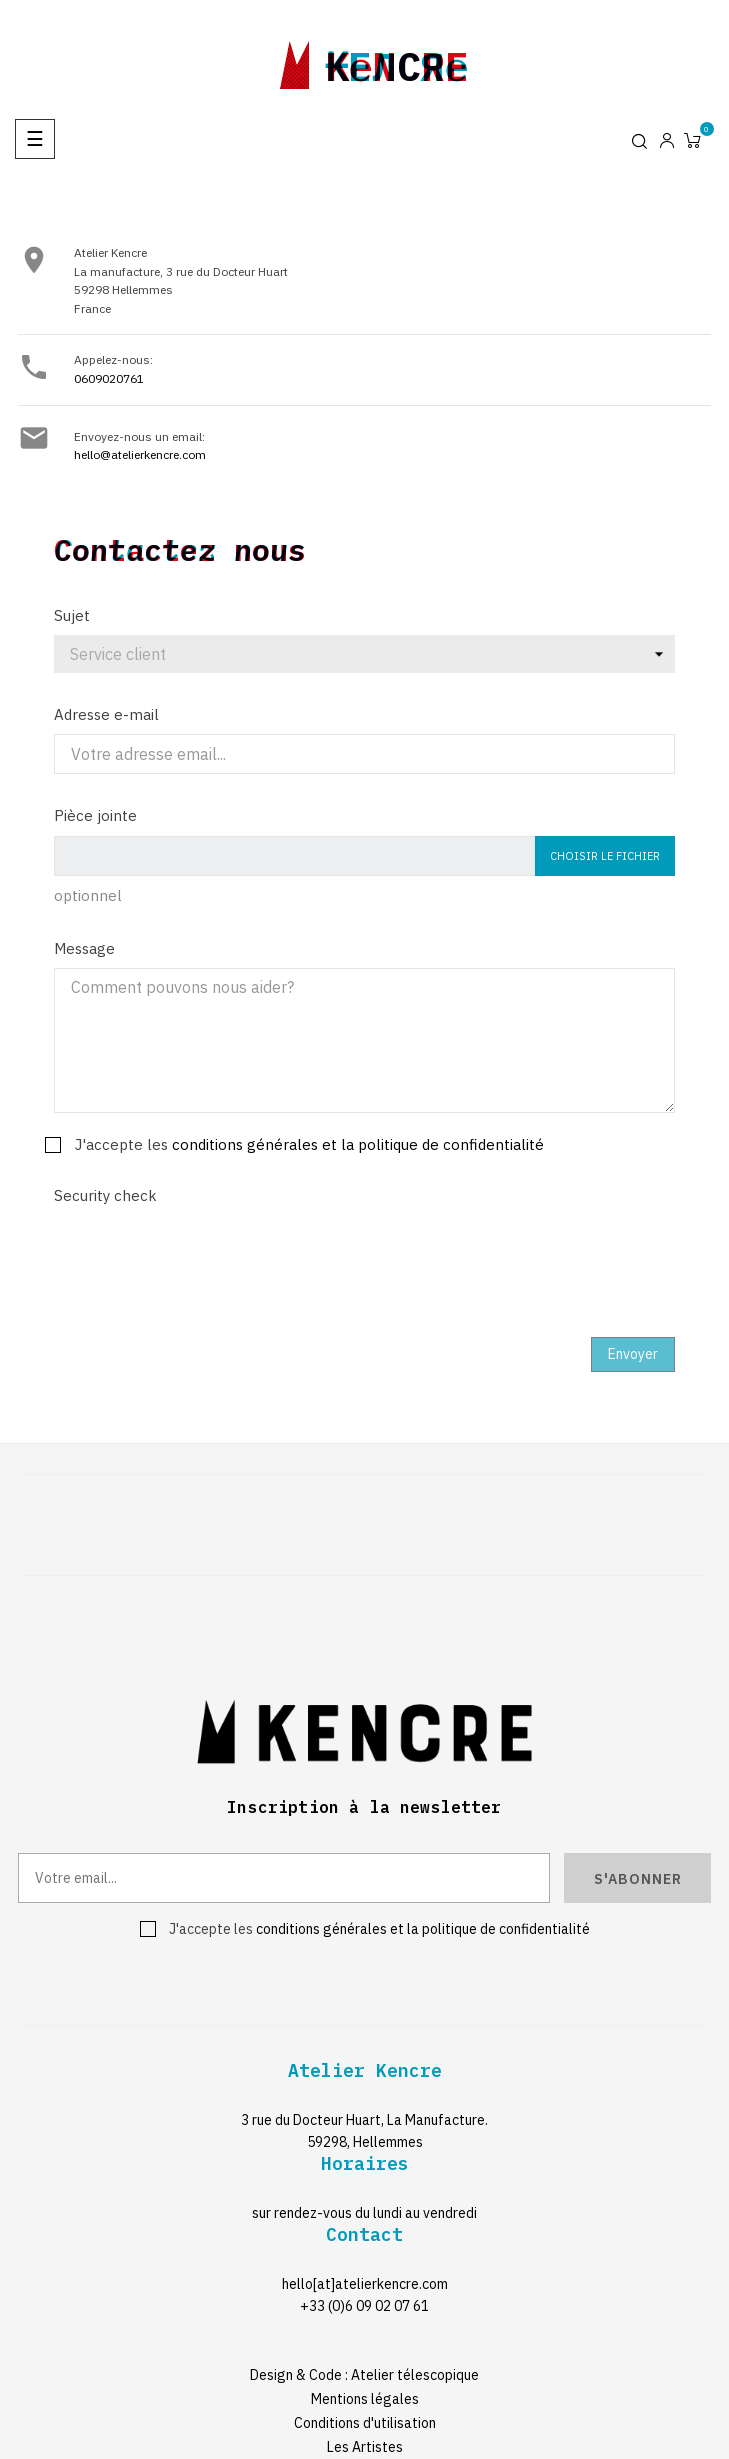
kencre (397, 61)
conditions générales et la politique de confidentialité (358, 1144)
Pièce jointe (95, 815)
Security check (105, 1195)
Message (84, 948)
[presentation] (206, 1255)
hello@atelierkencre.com (140, 454)
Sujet (72, 615)
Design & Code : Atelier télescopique (364, 2375)
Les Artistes (365, 2447)
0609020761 (109, 378)
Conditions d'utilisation (365, 2423)
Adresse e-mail (106, 714)
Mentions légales (365, 2399)
